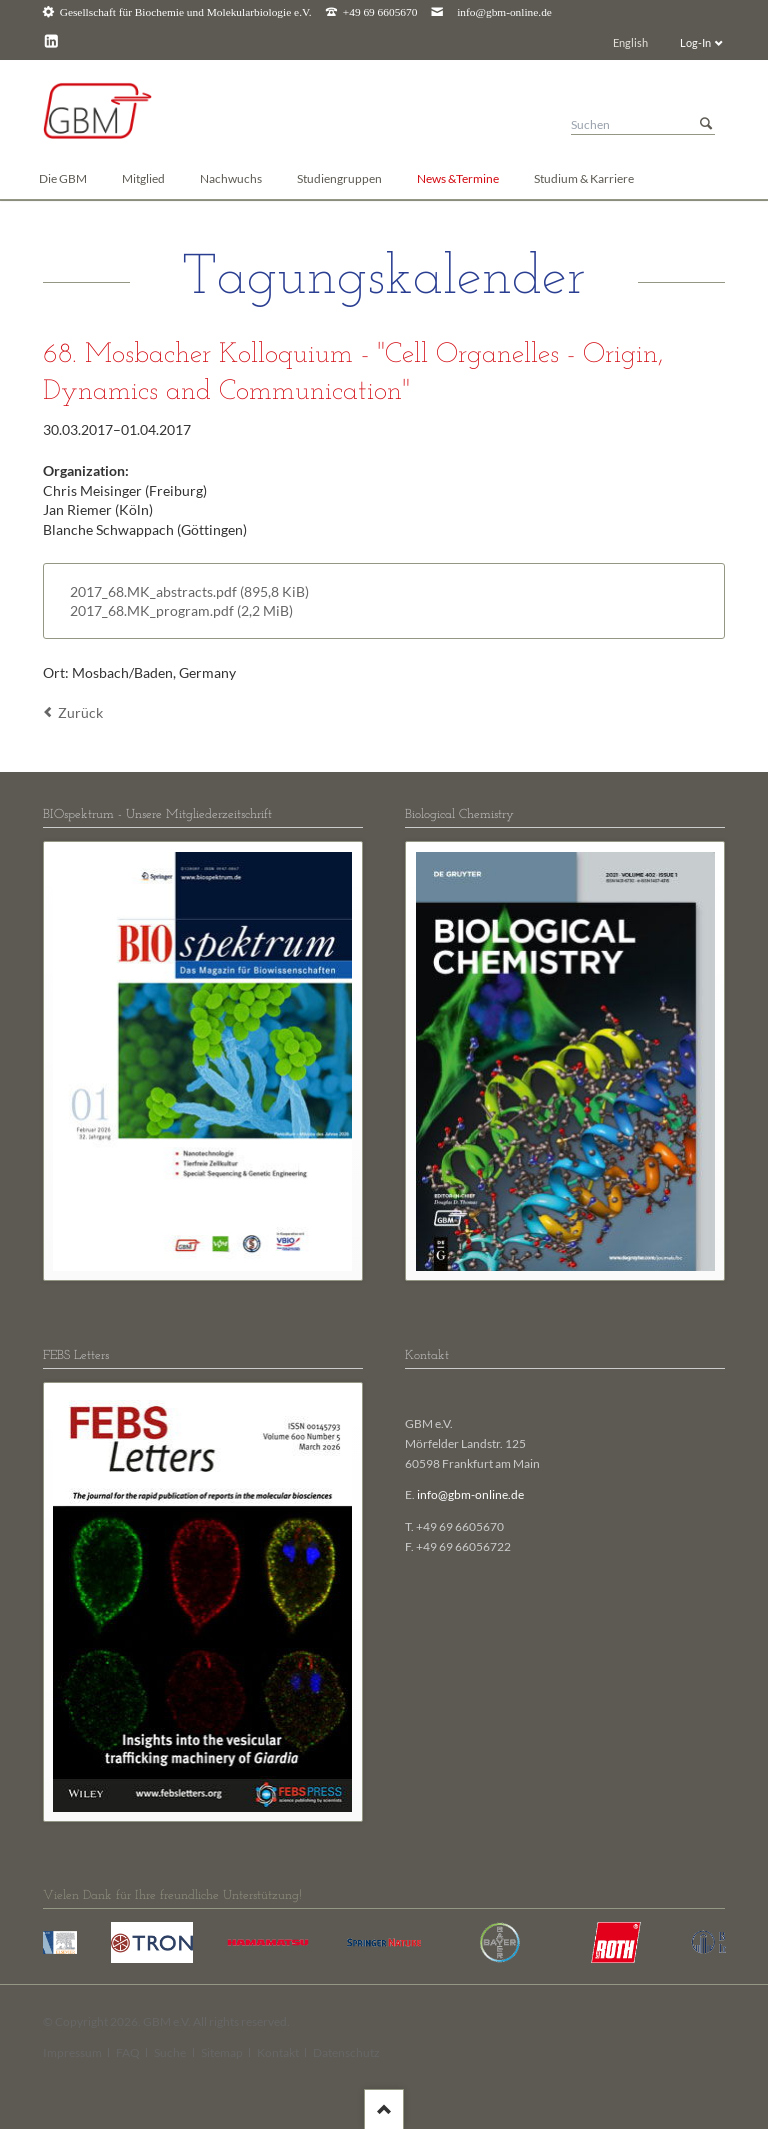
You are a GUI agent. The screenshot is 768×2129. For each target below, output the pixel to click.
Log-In (695, 42)
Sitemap (222, 2052)
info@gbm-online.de (504, 12)
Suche (170, 2052)
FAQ (128, 2052)
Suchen (706, 124)
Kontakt (278, 2052)
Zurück (80, 712)
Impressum (72, 2052)
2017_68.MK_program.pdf (181, 610)
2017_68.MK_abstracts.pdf (189, 591)
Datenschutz (346, 2052)
